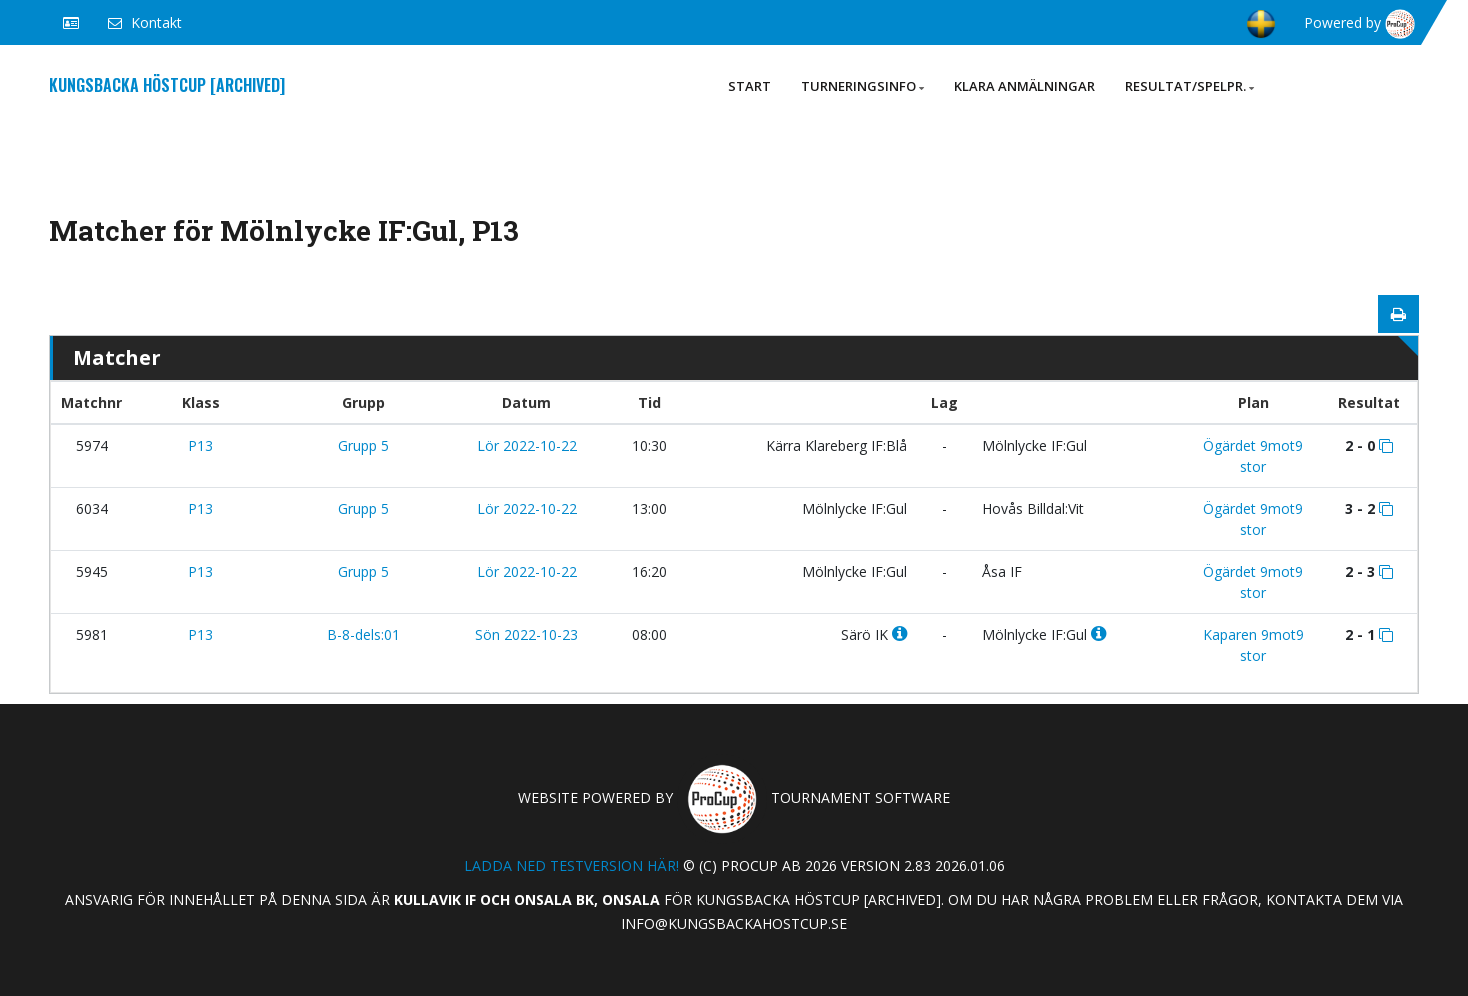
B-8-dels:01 (363, 634)
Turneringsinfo (862, 86)
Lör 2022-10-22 (527, 445)
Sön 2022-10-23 (526, 634)
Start (749, 86)
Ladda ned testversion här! (571, 865)
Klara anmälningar (1024, 86)
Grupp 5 (363, 445)
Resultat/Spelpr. (1189, 86)
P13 (200, 445)
